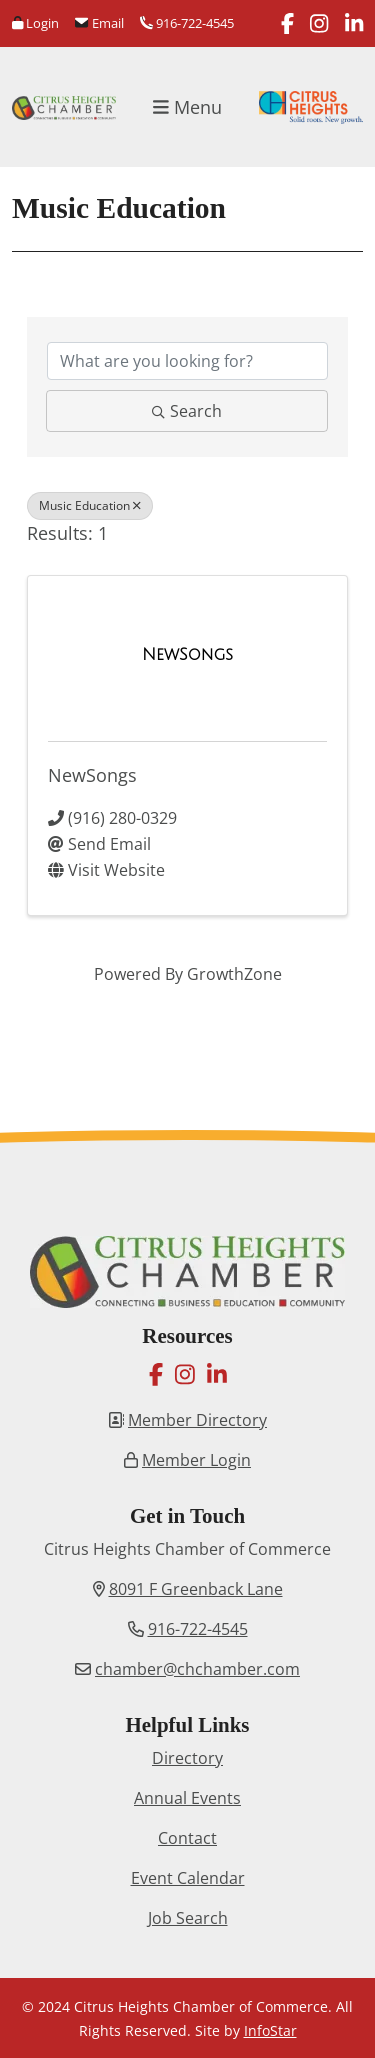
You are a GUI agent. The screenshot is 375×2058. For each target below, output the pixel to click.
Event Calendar (188, 1878)
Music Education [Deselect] (90, 505)
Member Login (196, 1460)
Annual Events (187, 1798)
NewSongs (92, 775)
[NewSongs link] (187, 655)
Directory (187, 1758)
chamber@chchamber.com (197, 1669)
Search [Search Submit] (187, 411)
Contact (187, 1838)
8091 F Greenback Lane (196, 1589)
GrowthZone (234, 974)
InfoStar (270, 2030)
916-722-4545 (187, 23)
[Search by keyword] (187, 361)
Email (99, 23)
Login (35, 23)
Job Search (188, 1918)
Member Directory (197, 1420)
